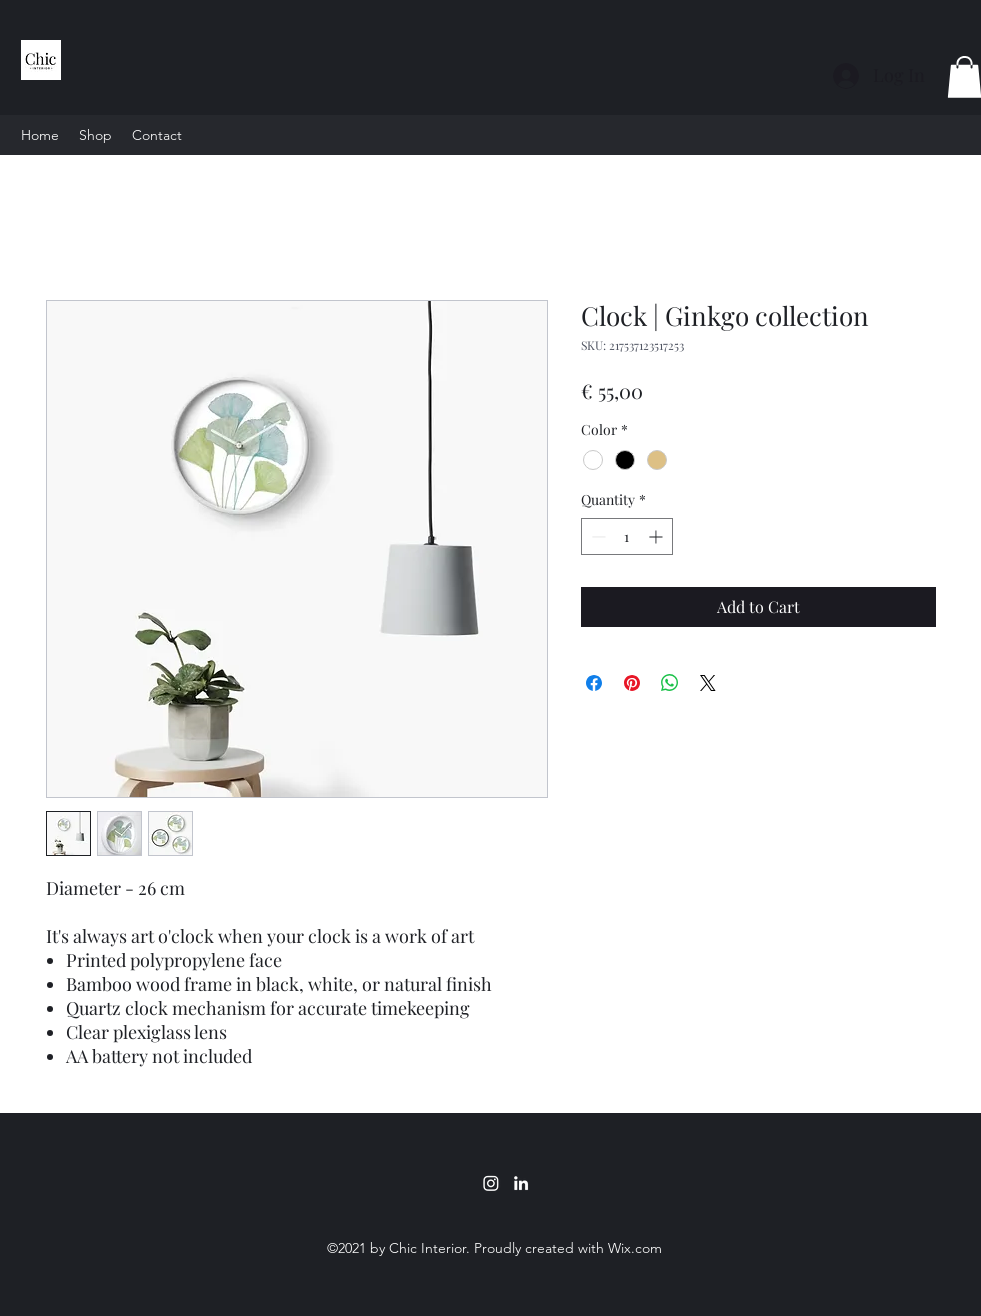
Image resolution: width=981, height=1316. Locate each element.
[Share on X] (708, 683)
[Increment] (657, 536)
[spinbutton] (627, 536)
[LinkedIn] (521, 1183)
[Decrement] (596, 536)
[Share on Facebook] (594, 683)
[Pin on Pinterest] (632, 683)
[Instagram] (491, 1183)
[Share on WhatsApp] (670, 683)
